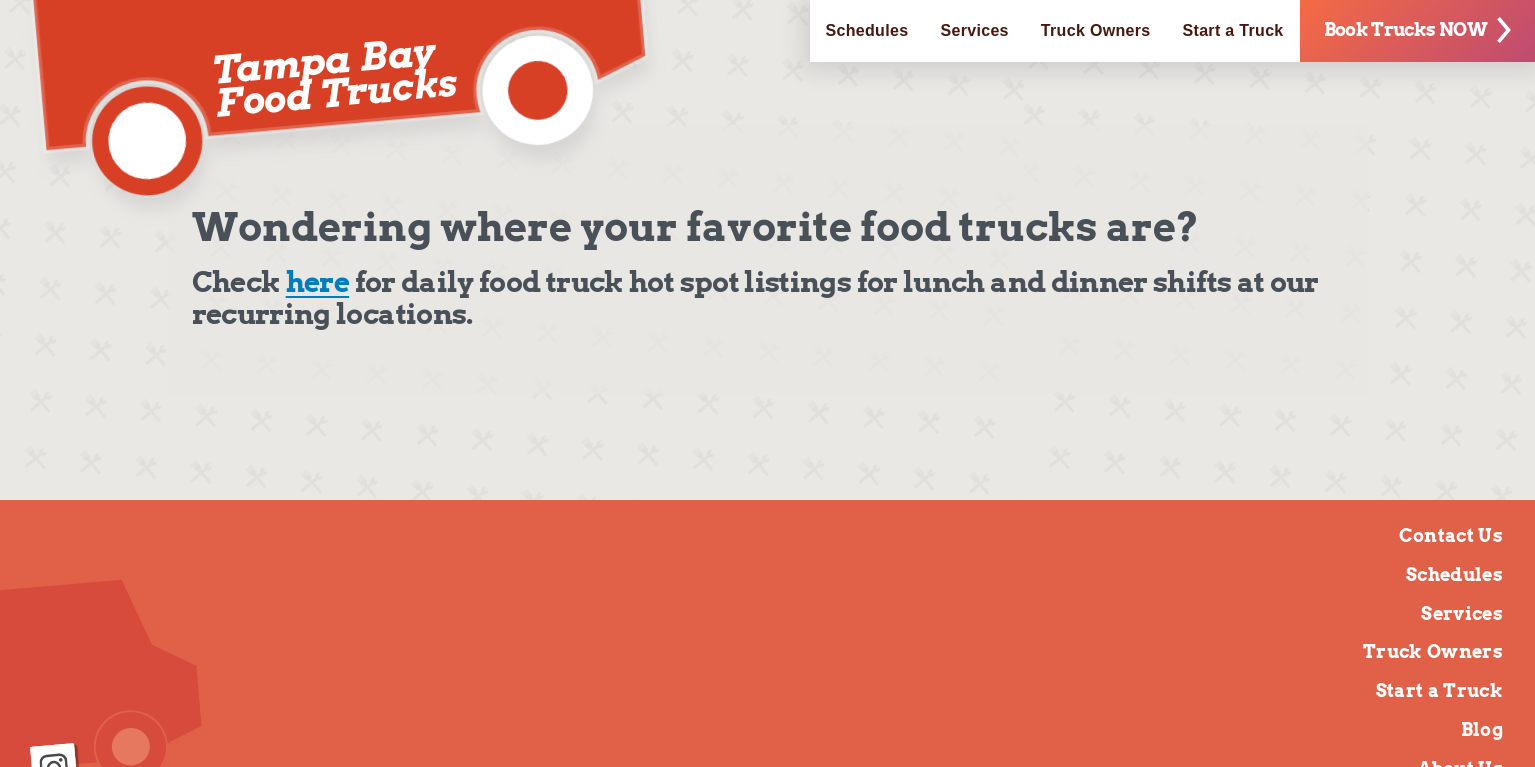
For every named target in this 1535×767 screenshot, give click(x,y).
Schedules (867, 30)
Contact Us (1451, 535)
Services (974, 30)
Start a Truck (1233, 30)
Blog (1482, 729)
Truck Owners (1096, 30)
